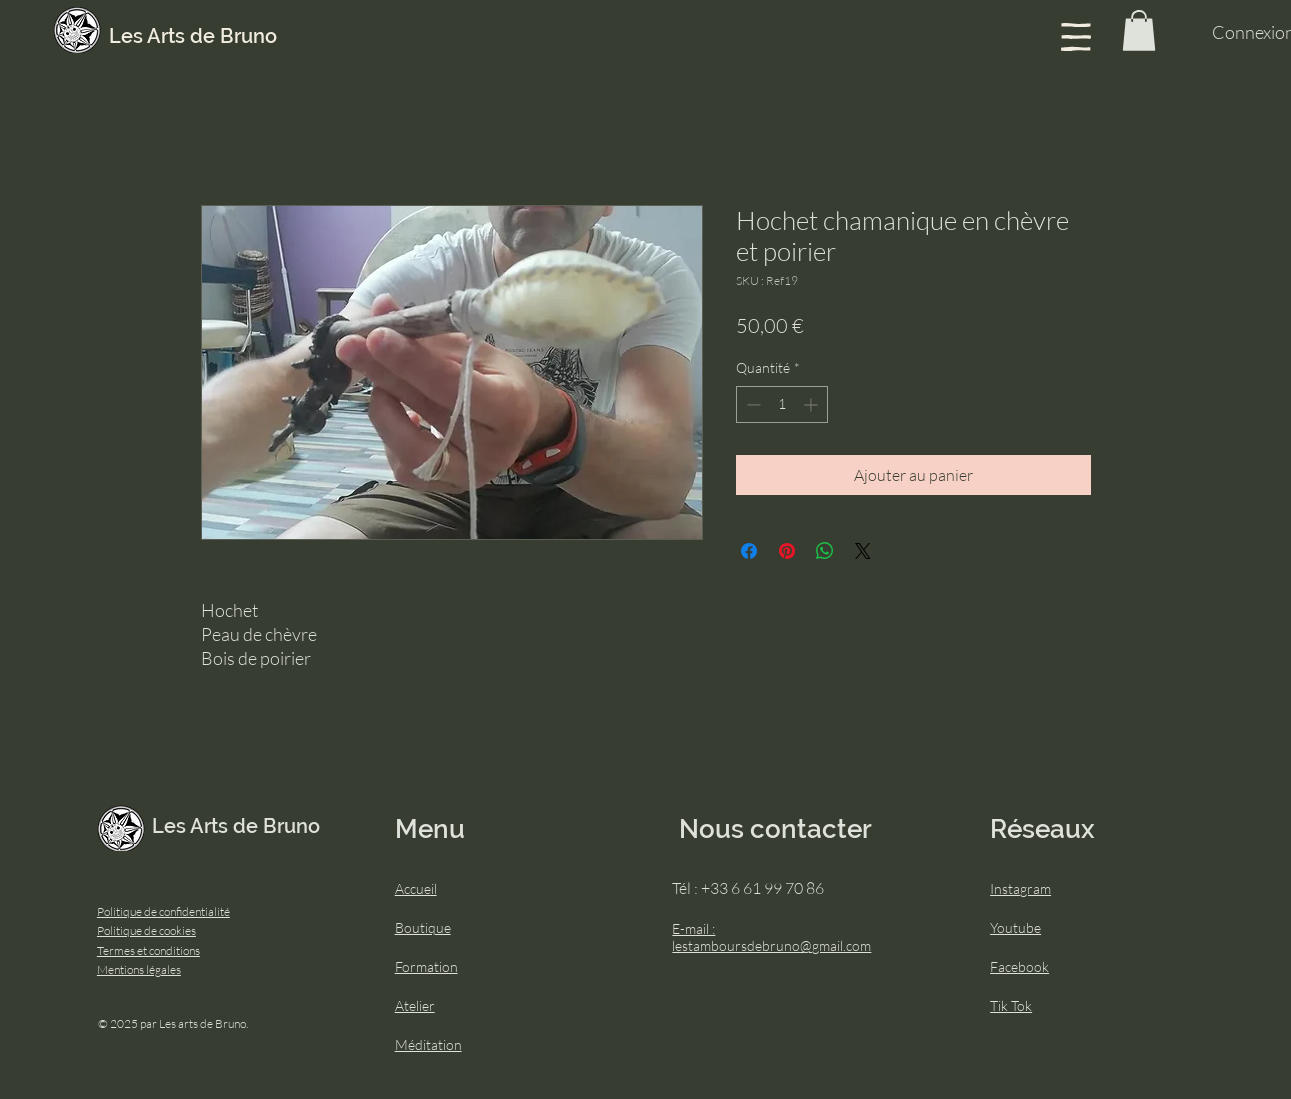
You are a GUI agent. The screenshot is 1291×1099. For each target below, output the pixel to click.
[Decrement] (751, 404)
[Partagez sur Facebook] (749, 551)
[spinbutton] (782, 404)
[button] (1076, 37)
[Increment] (812, 404)
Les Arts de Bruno (193, 36)
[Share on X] (863, 551)
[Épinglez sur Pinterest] (787, 551)
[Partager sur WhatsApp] (825, 551)
